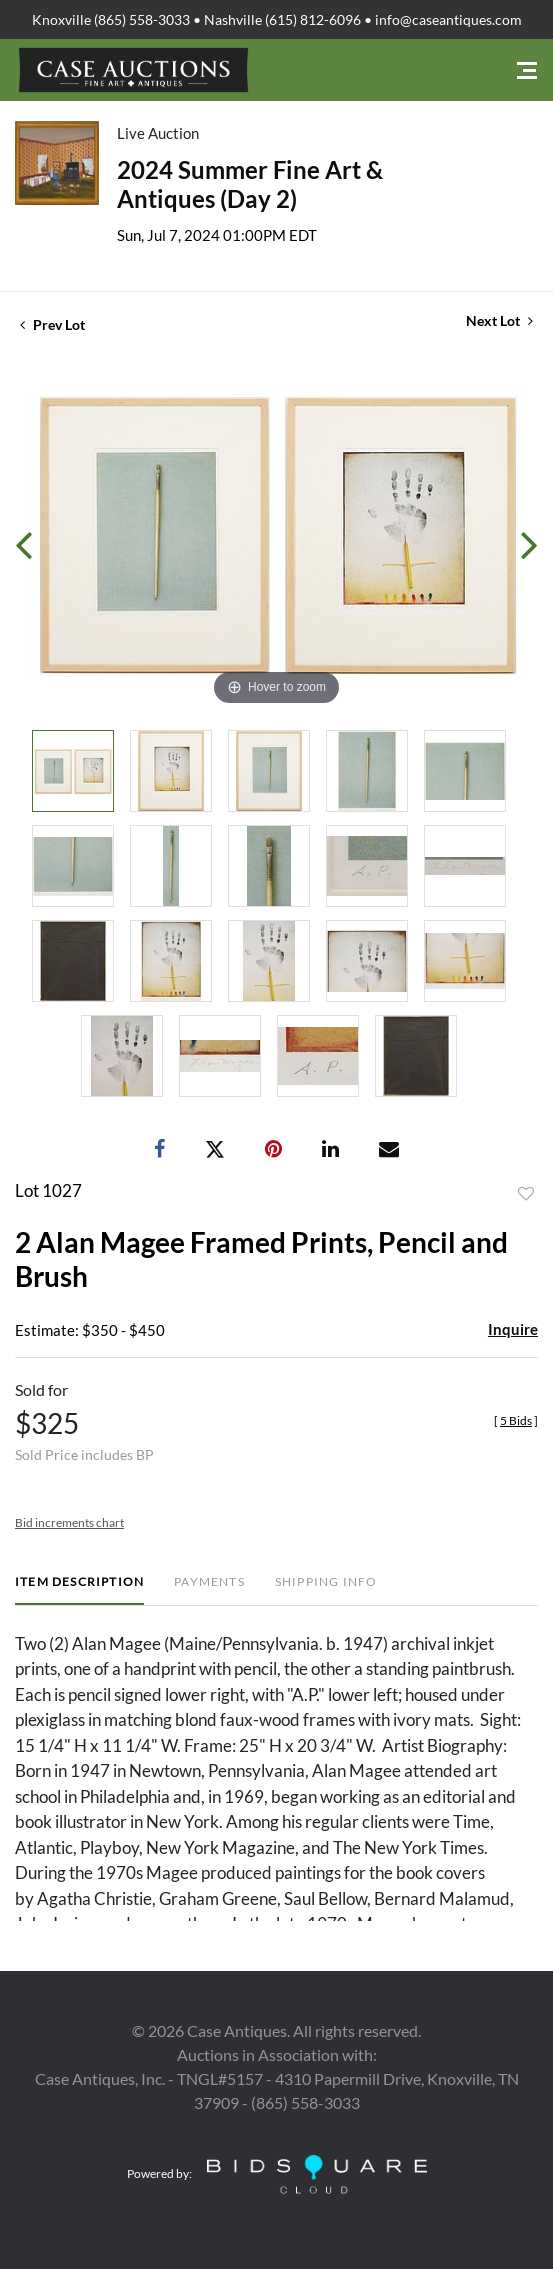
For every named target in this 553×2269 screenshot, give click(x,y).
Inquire (513, 1329)
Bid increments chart (69, 1522)
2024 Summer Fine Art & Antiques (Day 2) (250, 184)
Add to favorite (526, 1194)
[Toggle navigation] (527, 70)
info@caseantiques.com (448, 19)
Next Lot (499, 320)
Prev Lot (52, 324)
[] (516, 1420)
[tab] (79, 1589)
